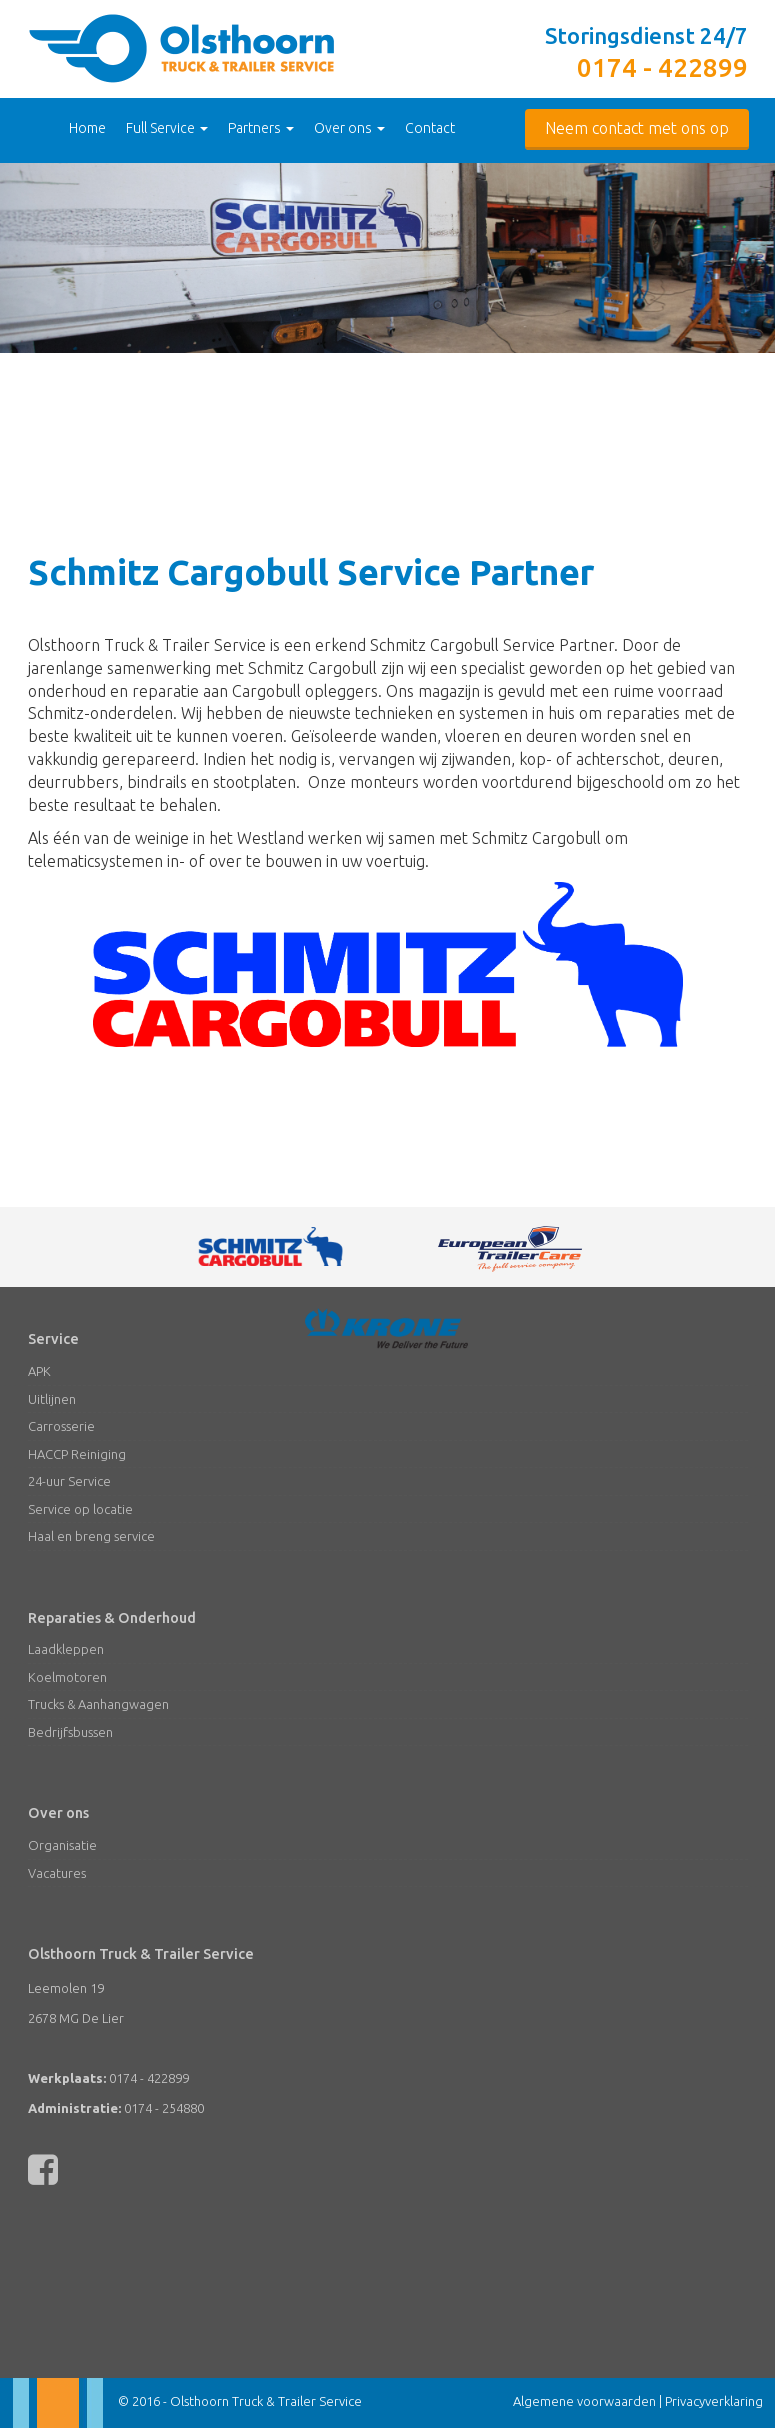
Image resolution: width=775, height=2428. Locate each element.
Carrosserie (61, 1426)
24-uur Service (69, 1481)
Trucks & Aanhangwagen (98, 1704)
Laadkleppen (66, 1649)
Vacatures (57, 1873)
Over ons (349, 128)
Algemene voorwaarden (584, 2401)
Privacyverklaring (714, 2401)
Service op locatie (80, 1509)
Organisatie (62, 1845)
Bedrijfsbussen (70, 1732)
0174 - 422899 (662, 67)
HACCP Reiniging (77, 1454)
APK (39, 1371)
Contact (430, 128)
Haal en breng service (91, 1536)
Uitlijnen (52, 1399)
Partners (261, 128)
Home (87, 128)
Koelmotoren (67, 1677)
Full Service (167, 128)
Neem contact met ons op (637, 128)
